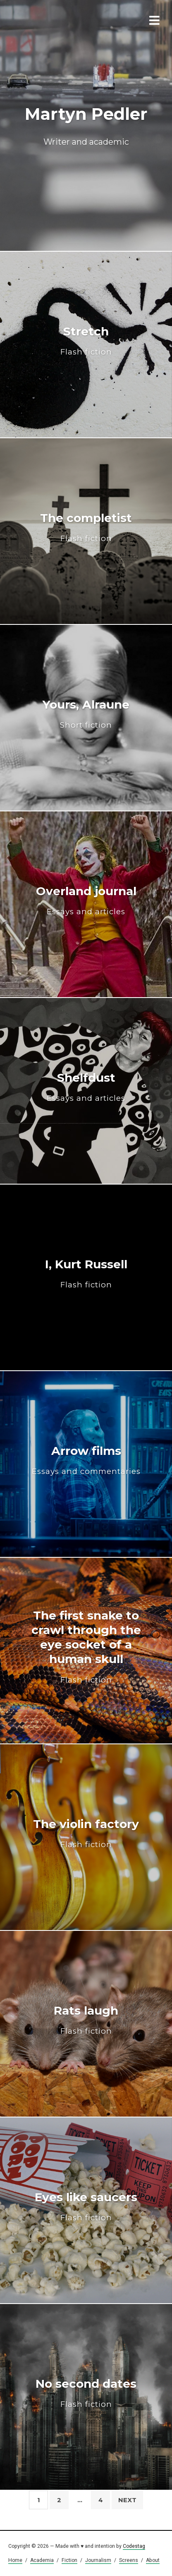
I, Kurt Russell (86, 1273)
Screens (128, 2560)
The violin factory (86, 1833)
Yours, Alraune (86, 713)
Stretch (86, 340)
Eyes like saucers (86, 2206)
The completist (86, 527)
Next (127, 2500)
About (153, 2560)
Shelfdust (86, 1087)
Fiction (69, 2560)
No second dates (86, 2393)
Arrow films (86, 1460)
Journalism (98, 2560)
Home (15, 2560)
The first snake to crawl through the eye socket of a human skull (86, 1646)
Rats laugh (86, 2019)
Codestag (134, 2546)
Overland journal (86, 900)
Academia (42, 2560)
